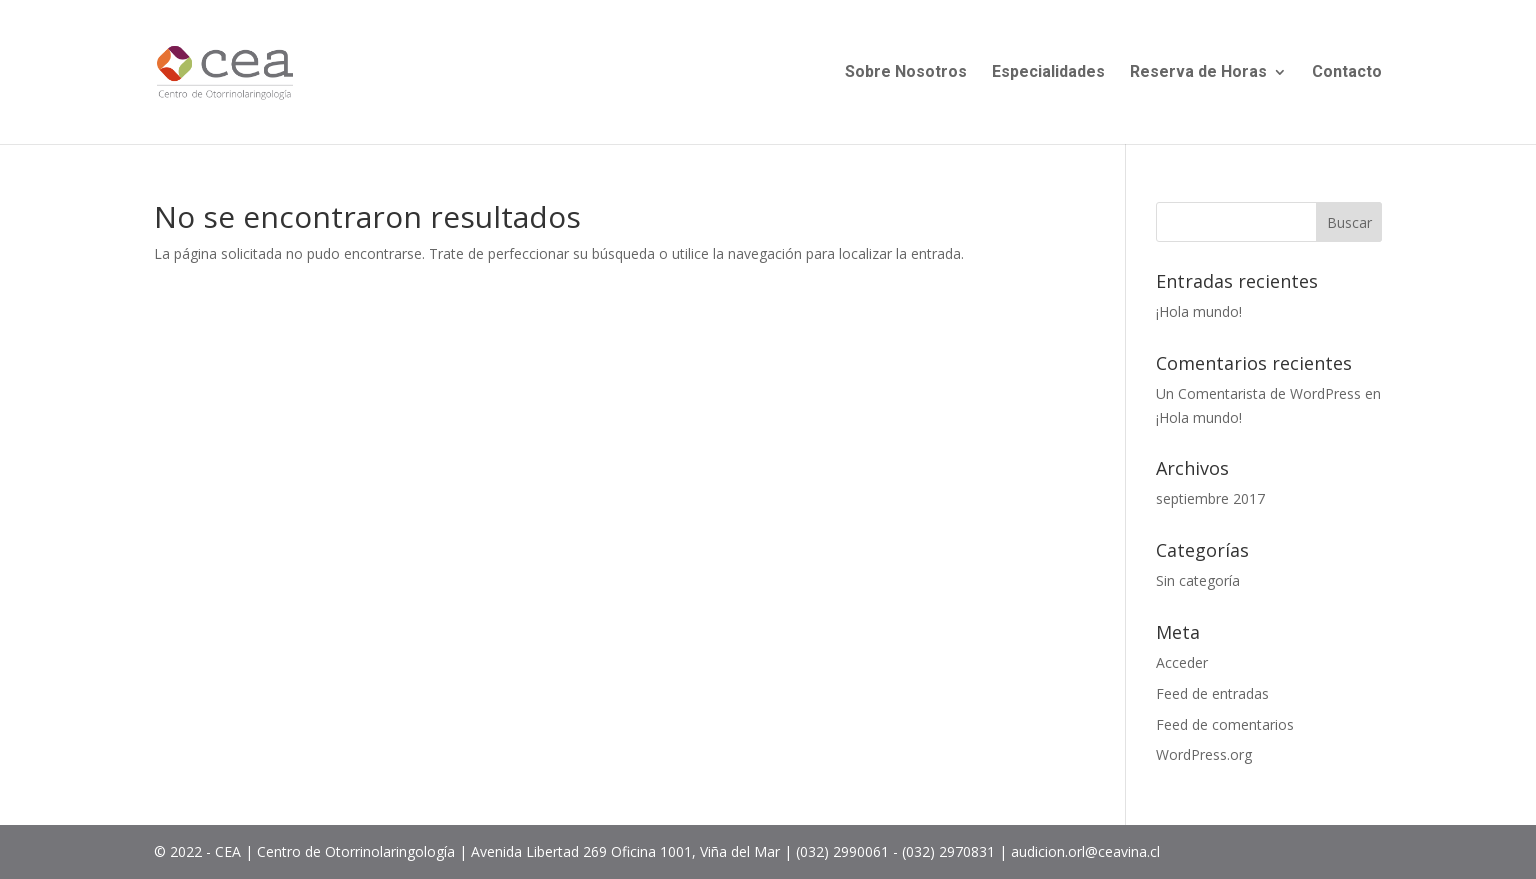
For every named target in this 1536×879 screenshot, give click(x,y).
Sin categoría (1198, 580)
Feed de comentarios (1225, 724)
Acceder (1182, 662)
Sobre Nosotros (906, 73)
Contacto (1347, 73)
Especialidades (1048, 73)
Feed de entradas (1212, 693)
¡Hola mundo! (1199, 311)
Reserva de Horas (1198, 73)
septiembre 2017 (1210, 498)
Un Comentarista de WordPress (1258, 393)
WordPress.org (1204, 754)
